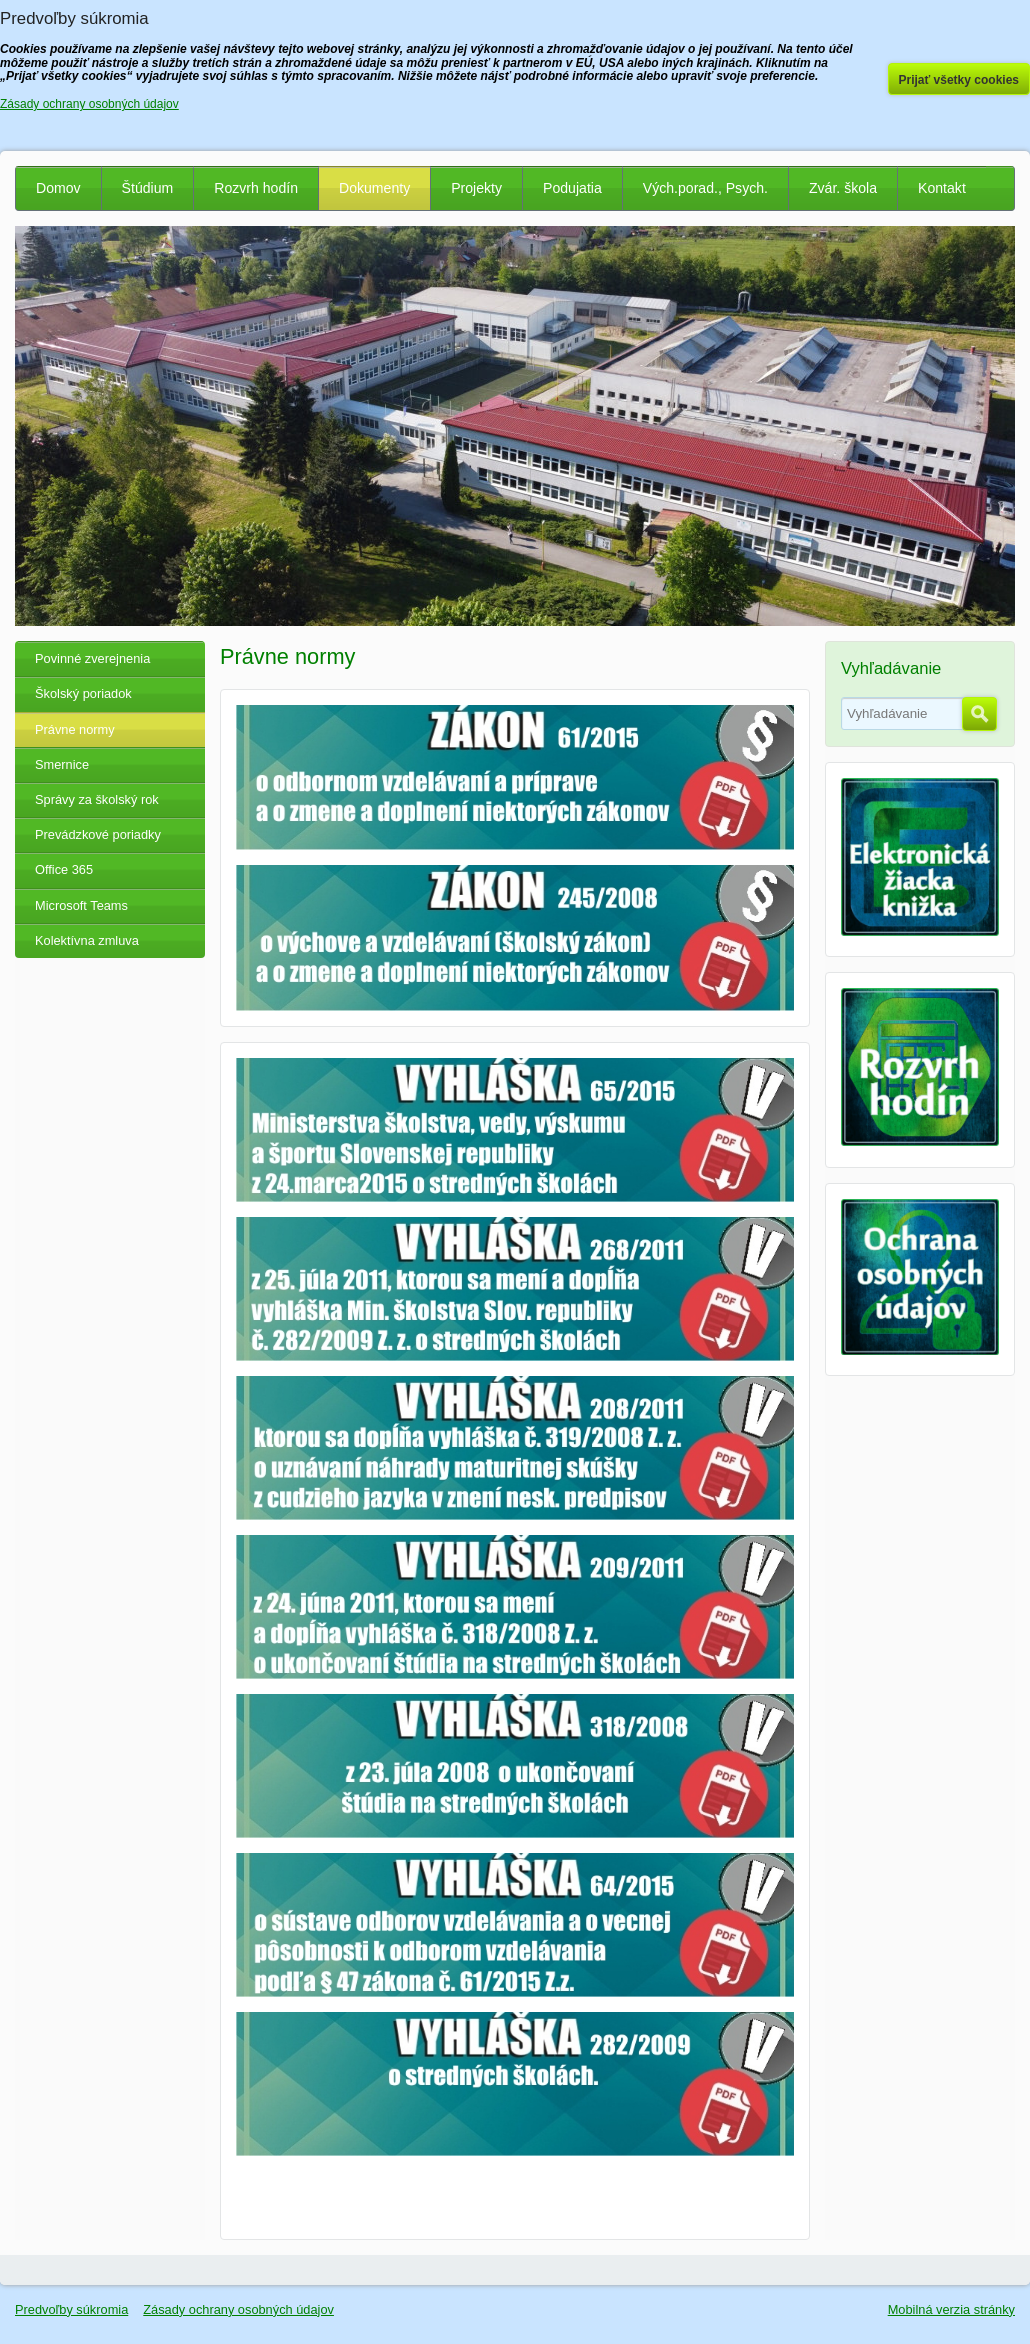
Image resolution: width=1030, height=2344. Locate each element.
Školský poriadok (83, 693)
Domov (58, 188)
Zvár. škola (843, 188)
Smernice (62, 764)
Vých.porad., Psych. (705, 188)
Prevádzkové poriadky (98, 834)
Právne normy (75, 729)
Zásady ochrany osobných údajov (238, 2309)
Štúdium (148, 188)
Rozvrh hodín (256, 188)
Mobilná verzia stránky (951, 2309)
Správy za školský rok (97, 799)
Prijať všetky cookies (959, 80)
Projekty (476, 188)
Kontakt (942, 188)
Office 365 (64, 869)
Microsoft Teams (81, 905)
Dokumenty (374, 188)
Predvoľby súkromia (71, 2309)
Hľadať (979, 714)
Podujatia (572, 188)
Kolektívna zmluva (87, 940)
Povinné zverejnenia (92, 658)
